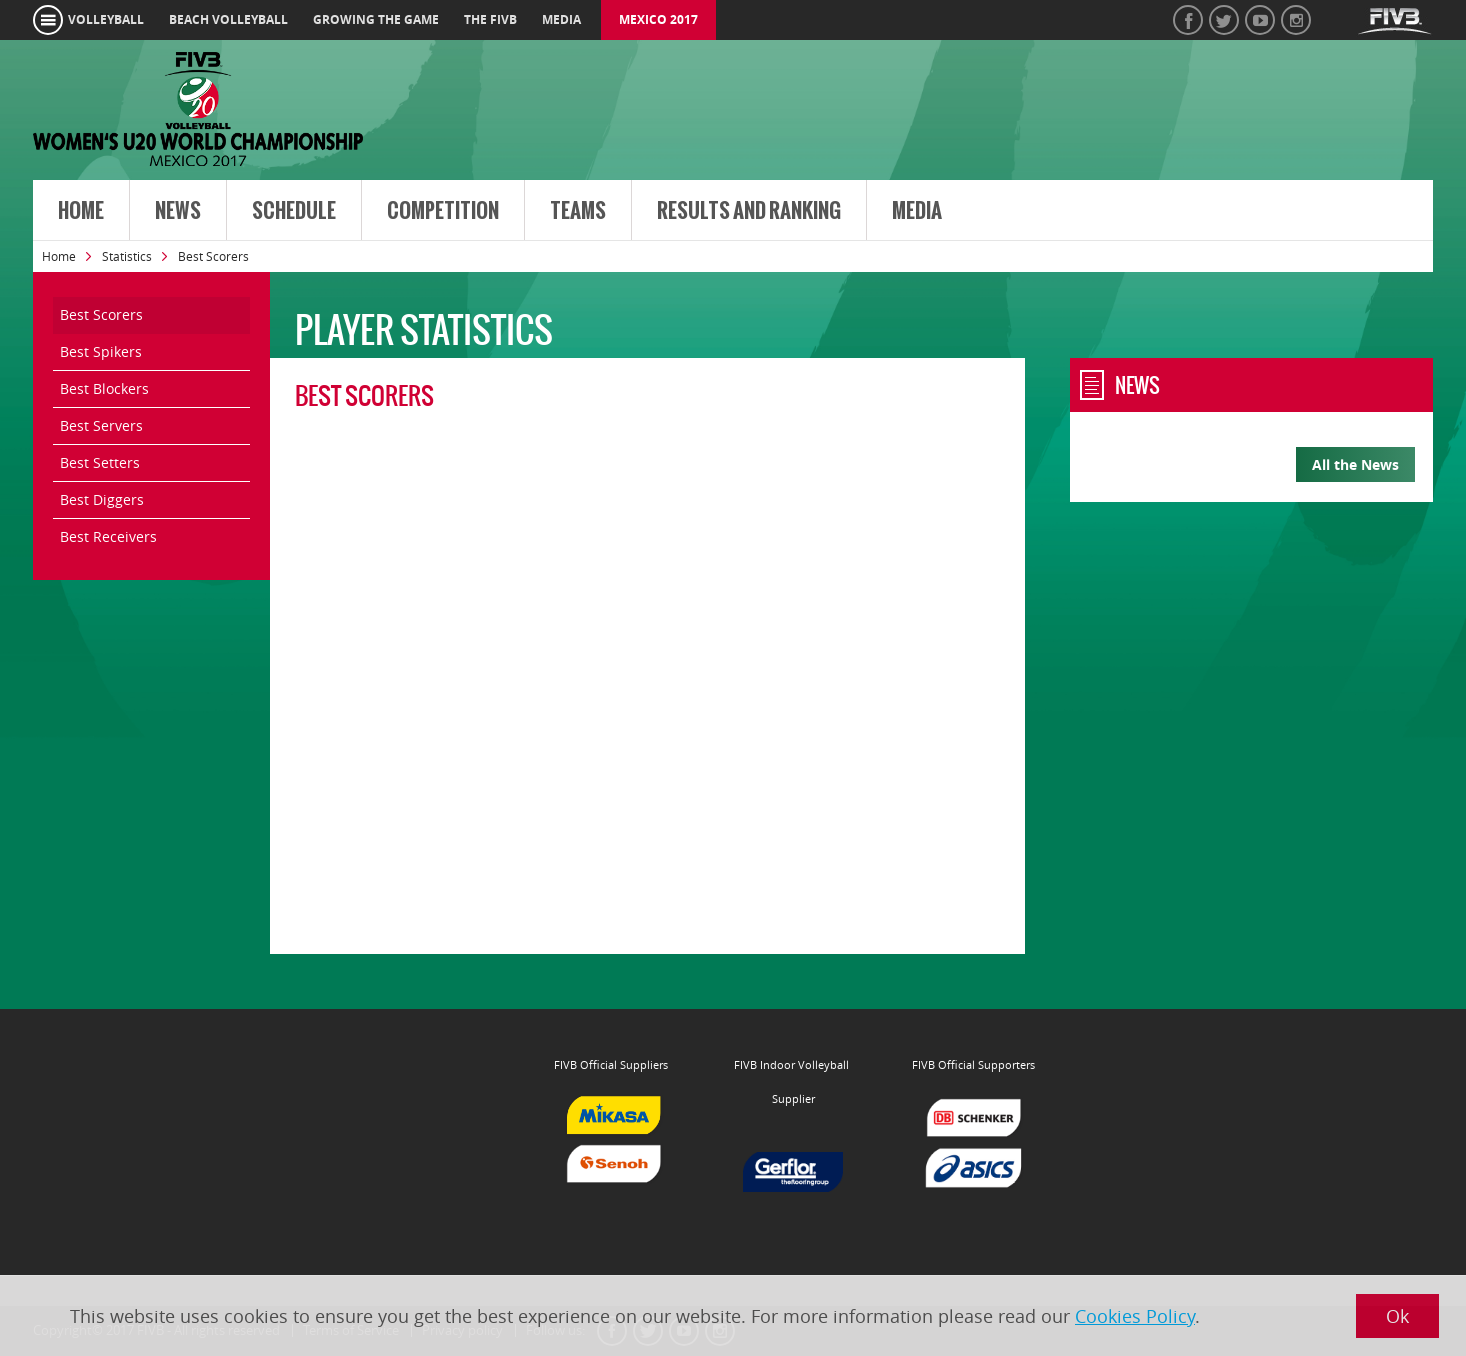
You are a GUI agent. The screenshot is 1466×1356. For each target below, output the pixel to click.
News (178, 211)
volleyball (106, 19)
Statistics (127, 256)
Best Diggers (102, 499)
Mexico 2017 (658, 19)
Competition (443, 211)
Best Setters (100, 462)
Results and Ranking (749, 211)
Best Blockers (104, 388)
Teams (578, 211)
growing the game (376, 19)
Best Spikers (101, 351)
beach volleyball (228, 19)
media (561, 19)
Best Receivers (108, 536)
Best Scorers (101, 314)
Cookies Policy (1135, 1316)
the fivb (490, 19)
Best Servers (101, 425)
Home (81, 211)
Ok (1397, 1316)
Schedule (294, 211)
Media (917, 211)
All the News (1355, 464)
